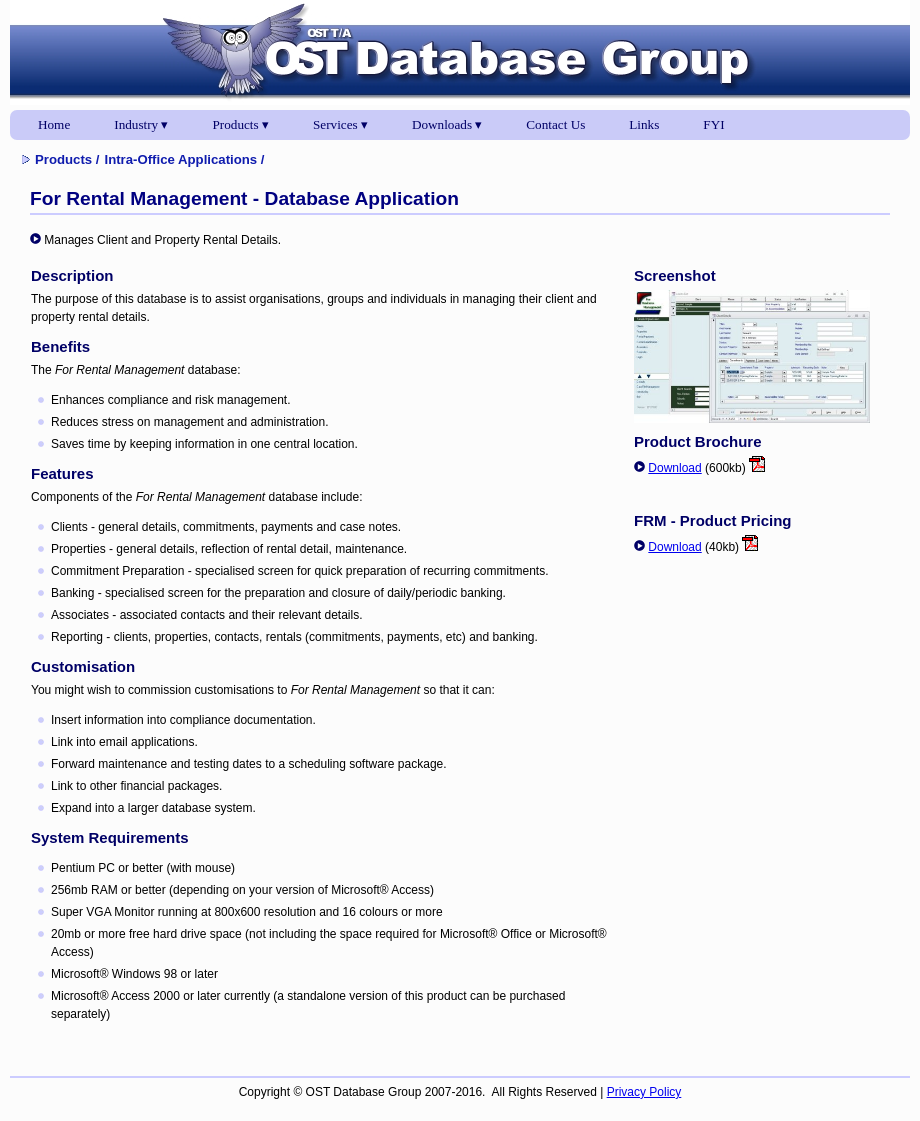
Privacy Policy (644, 1092)
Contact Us (555, 124)
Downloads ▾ (447, 124)
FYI (713, 124)
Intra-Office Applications (180, 159)
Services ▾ (340, 124)
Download (674, 468)
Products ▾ (241, 124)
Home (54, 124)
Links (644, 124)
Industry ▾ (141, 124)
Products (63, 159)
